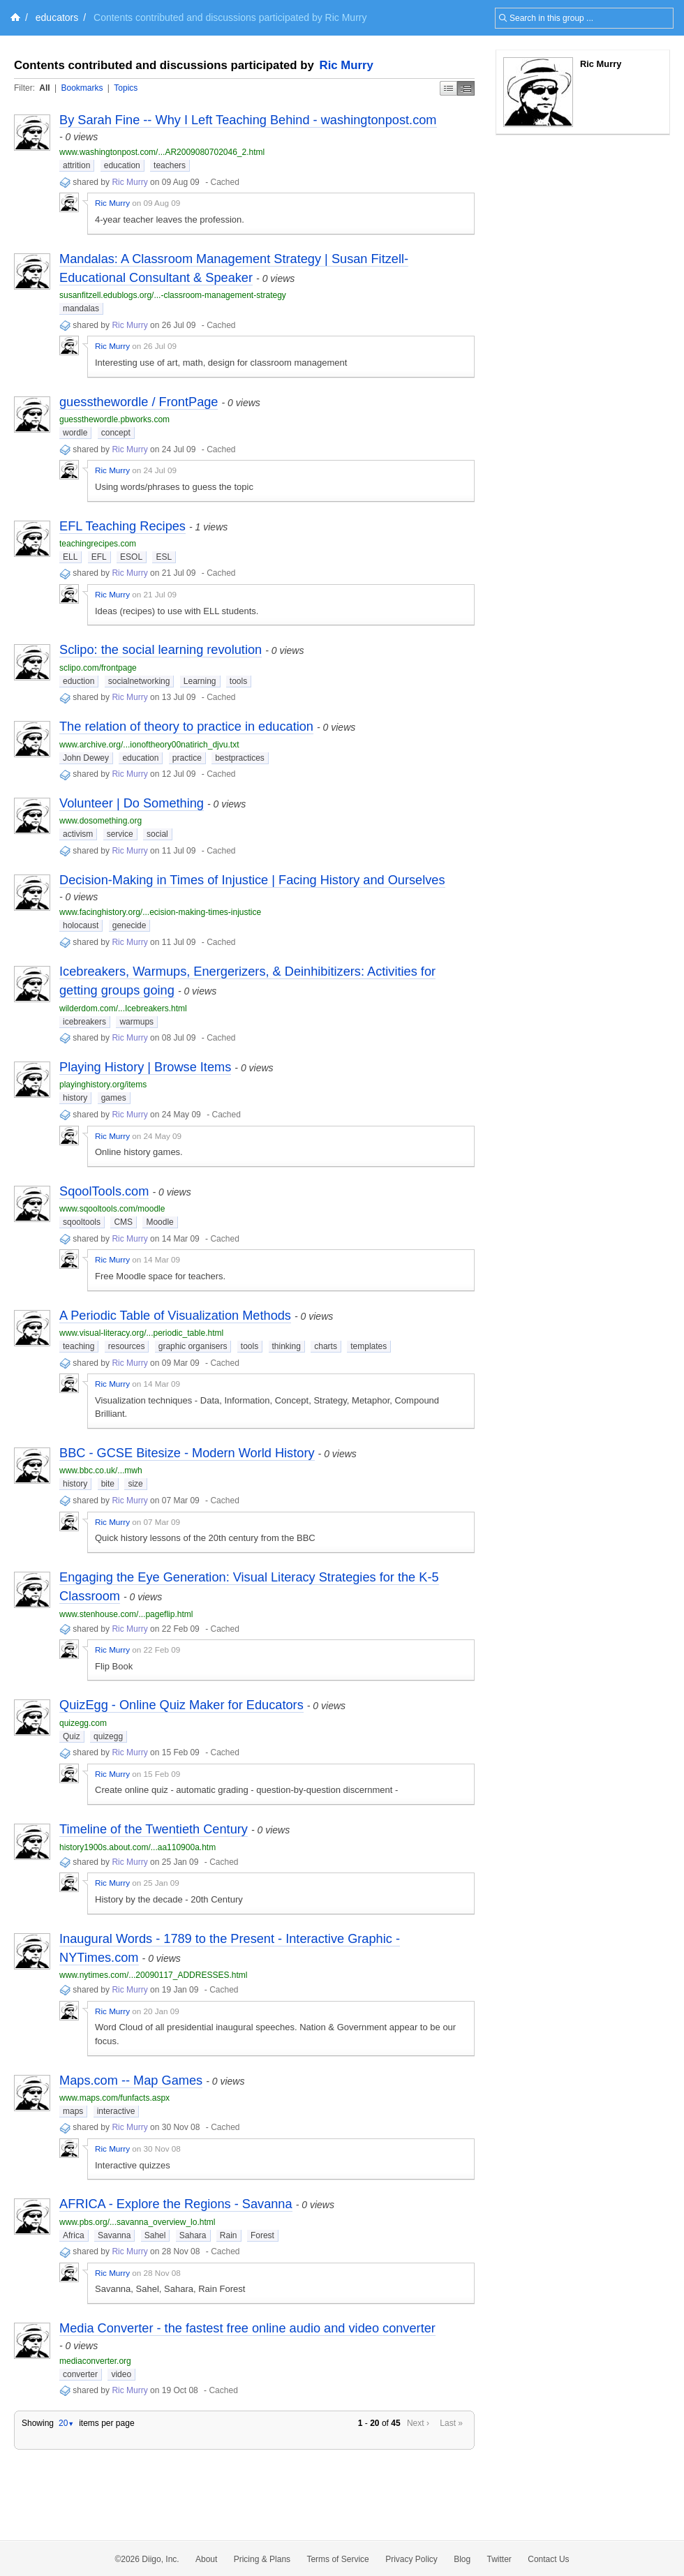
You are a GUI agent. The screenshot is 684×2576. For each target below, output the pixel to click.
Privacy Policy (411, 2559)
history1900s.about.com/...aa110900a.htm (137, 1847)
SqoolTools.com (104, 1191)
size (135, 1484)
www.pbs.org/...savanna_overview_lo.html (137, 2222)
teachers (170, 165)
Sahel (155, 2235)
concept (116, 433)
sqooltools (82, 1222)
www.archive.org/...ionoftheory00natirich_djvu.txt (149, 745)
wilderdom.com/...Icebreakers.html (123, 1008)
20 (66, 2423)
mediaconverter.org (95, 2361)
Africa (73, 2235)
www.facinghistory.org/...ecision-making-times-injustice (160, 912)
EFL (99, 557)
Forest (262, 2235)
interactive (116, 2111)
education (122, 165)
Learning (200, 681)
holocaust (80, 925)
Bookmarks (82, 88)
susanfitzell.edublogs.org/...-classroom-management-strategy (172, 295)
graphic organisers (193, 1346)
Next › (418, 2423)
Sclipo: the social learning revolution (160, 650)
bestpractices (240, 758)
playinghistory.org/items (103, 1084)
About (206, 2559)
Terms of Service (337, 2559)
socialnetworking (139, 681)
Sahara (193, 2235)
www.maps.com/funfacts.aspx (114, 2098)
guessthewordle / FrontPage (138, 402)
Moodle (159, 1222)
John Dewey (86, 758)
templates (368, 1346)
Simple (448, 88)
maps (73, 2111)
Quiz (71, 1736)
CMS (123, 1222)
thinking (286, 1346)
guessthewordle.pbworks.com (114, 419)
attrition (76, 165)
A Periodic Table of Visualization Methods (175, 1316)
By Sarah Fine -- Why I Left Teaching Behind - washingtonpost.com (248, 120)
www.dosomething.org (100, 821)
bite (107, 1484)
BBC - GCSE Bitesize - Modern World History (187, 1453)
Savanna (114, 2235)
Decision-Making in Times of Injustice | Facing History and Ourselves (252, 880)
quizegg (108, 1736)
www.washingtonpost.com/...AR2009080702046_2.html (162, 152)
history (75, 1098)
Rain (228, 2235)
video (121, 2374)
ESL (164, 557)
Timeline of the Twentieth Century (153, 1829)
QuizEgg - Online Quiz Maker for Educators (181, 1705)
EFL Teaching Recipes (122, 526)
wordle (75, 433)
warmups (136, 1022)
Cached (224, 182)
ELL (70, 557)
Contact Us (548, 2559)
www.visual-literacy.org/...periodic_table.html (141, 1333)
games (113, 1098)
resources (126, 1346)
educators (57, 17)
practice (187, 758)
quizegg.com (83, 1723)
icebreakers (84, 1022)
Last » (451, 2423)
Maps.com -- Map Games (130, 2080)
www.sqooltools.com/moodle (112, 1209)
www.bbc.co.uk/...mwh (100, 1470)
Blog (462, 2559)
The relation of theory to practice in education (186, 727)
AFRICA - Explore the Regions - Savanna (175, 2204)
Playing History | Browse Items (145, 1067)
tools (238, 681)
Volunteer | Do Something (131, 803)
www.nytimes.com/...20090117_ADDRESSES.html (153, 1975)
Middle (466, 88)
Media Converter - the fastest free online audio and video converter (247, 2328)
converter (80, 2374)
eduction (78, 681)
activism (78, 834)
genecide (129, 925)
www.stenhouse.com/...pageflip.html (126, 1614)
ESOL (131, 557)
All (44, 88)
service (120, 834)
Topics (125, 88)
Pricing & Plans (262, 2559)
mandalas (81, 308)
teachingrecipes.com (97, 544)
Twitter (499, 2559)
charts (325, 1346)
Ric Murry (346, 65)
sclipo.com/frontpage (98, 668)
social (157, 834)
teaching (78, 1346)
